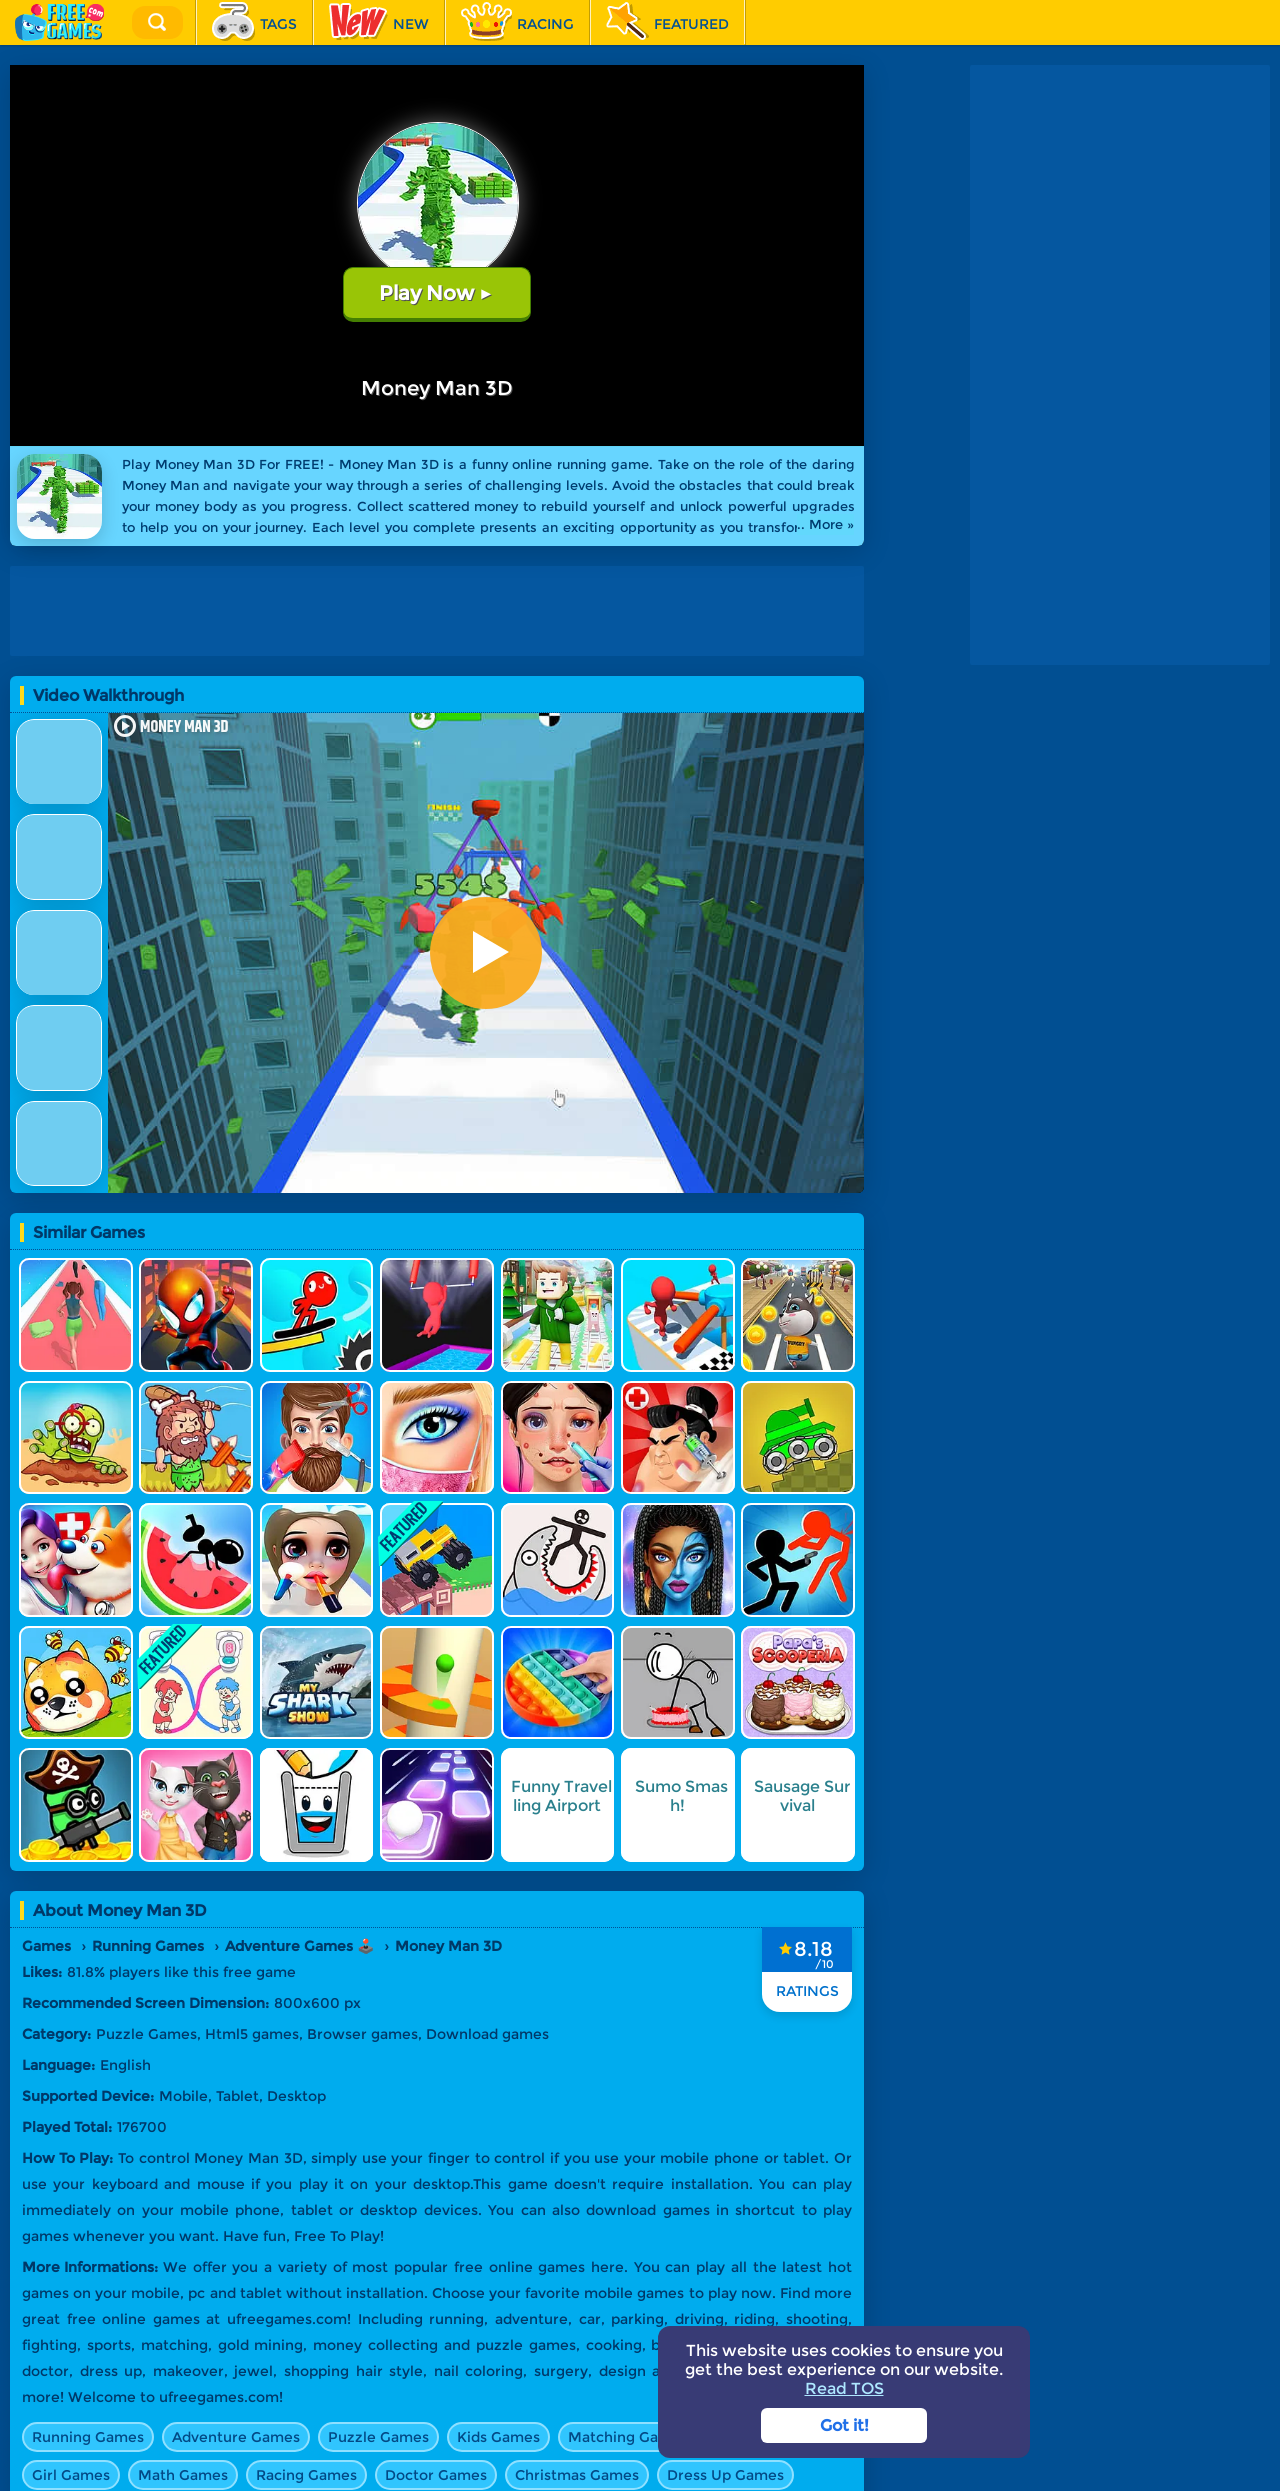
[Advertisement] (442, 611)
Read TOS (844, 2388)
